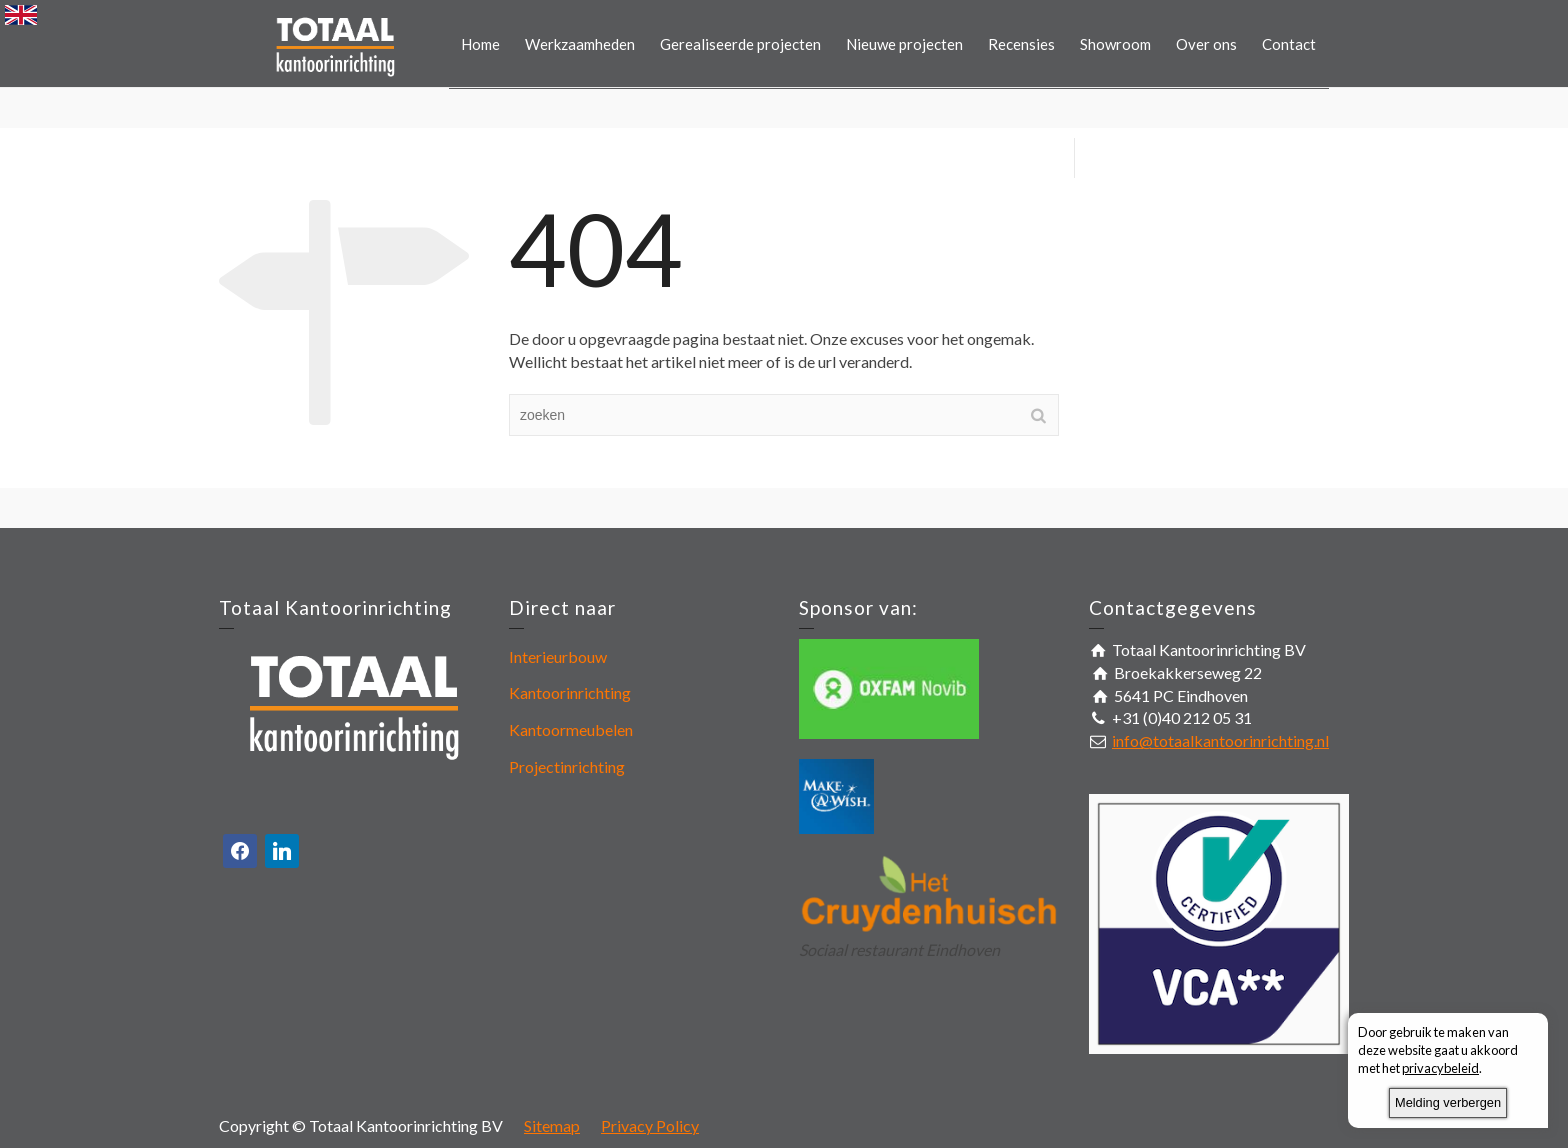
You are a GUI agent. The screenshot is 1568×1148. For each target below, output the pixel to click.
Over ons (1206, 44)
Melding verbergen (1448, 1102)
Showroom (1115, 44)
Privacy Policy (650, 1125)
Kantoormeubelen (571, 729)
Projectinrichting (567, 766)
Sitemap (552, 1125)
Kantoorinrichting (570, 692)
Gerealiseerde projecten (740, 44)
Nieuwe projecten (904, 44)
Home (480, 44)
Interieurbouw (558, 656)
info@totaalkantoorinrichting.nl (1220, 740)
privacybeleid (1440, 1068)
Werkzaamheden (580, 44)
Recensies (1021, 44)
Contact (1289, 44)
